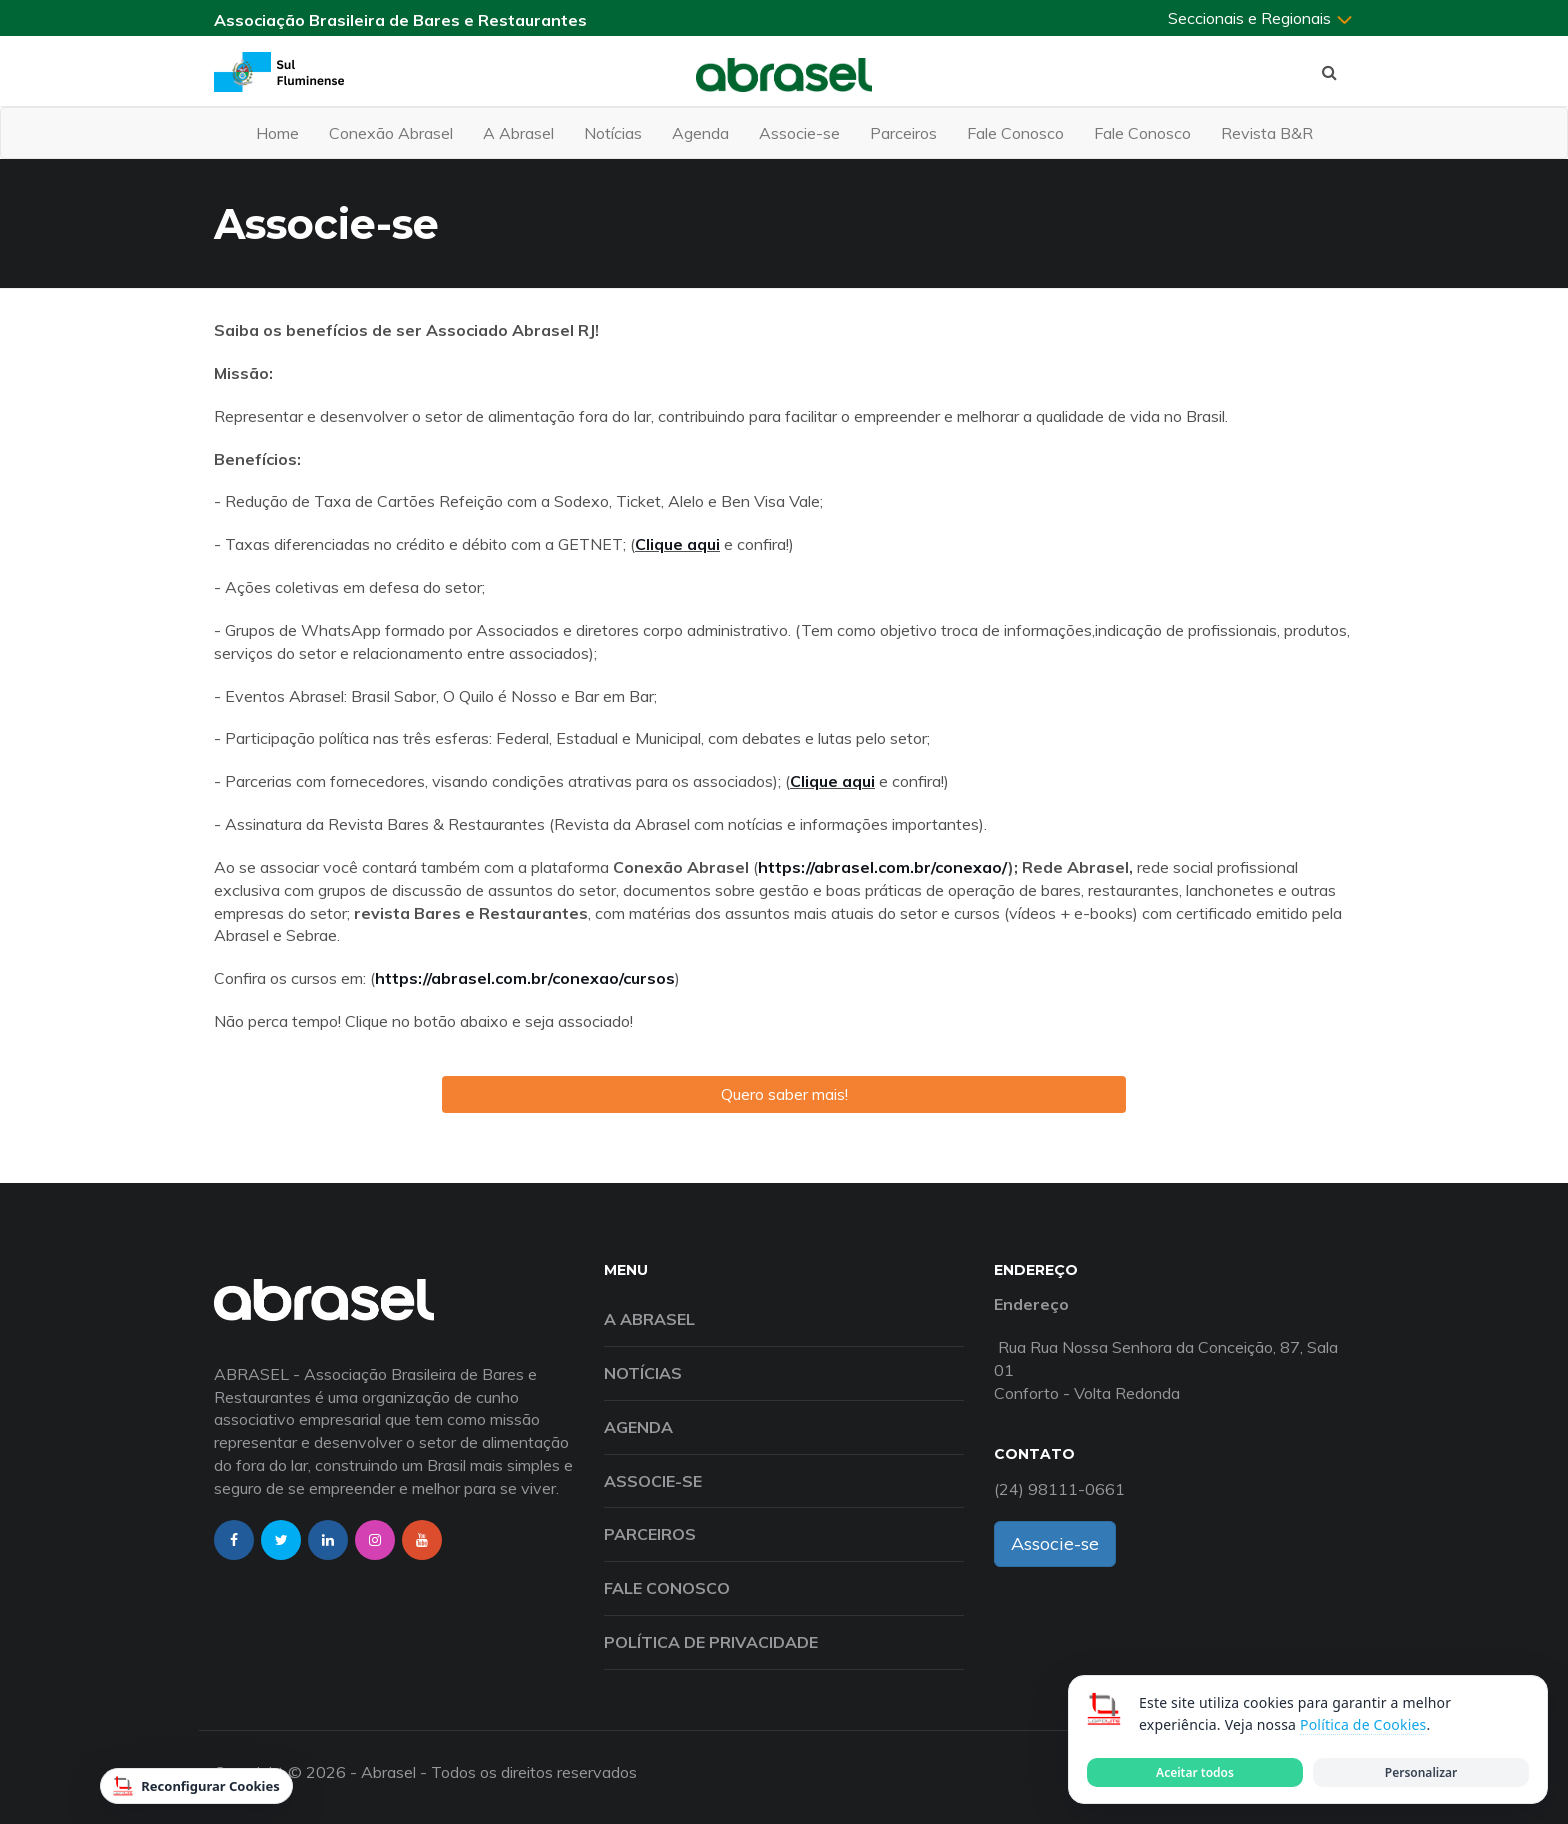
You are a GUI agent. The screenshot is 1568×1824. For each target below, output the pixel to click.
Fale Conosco (1015, 133)
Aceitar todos (1195, 1772)
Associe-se (799, 133)
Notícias (613, 133)
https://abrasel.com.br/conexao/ (883, 867)
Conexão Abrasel (391, 133)
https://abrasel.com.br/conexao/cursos (525, 978)
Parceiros (903, 133)
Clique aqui (677, 544)
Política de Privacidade (711, 1642)
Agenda (700, 133)
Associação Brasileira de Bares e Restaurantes (400, 20)
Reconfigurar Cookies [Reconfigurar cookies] (196, 1786)
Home (277, 133)
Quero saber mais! (784, 1094)
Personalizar (1421, 1772)
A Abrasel (518, 133)
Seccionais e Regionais (1261, 18)
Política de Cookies (1363, 1724)
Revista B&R (1267, 133)
